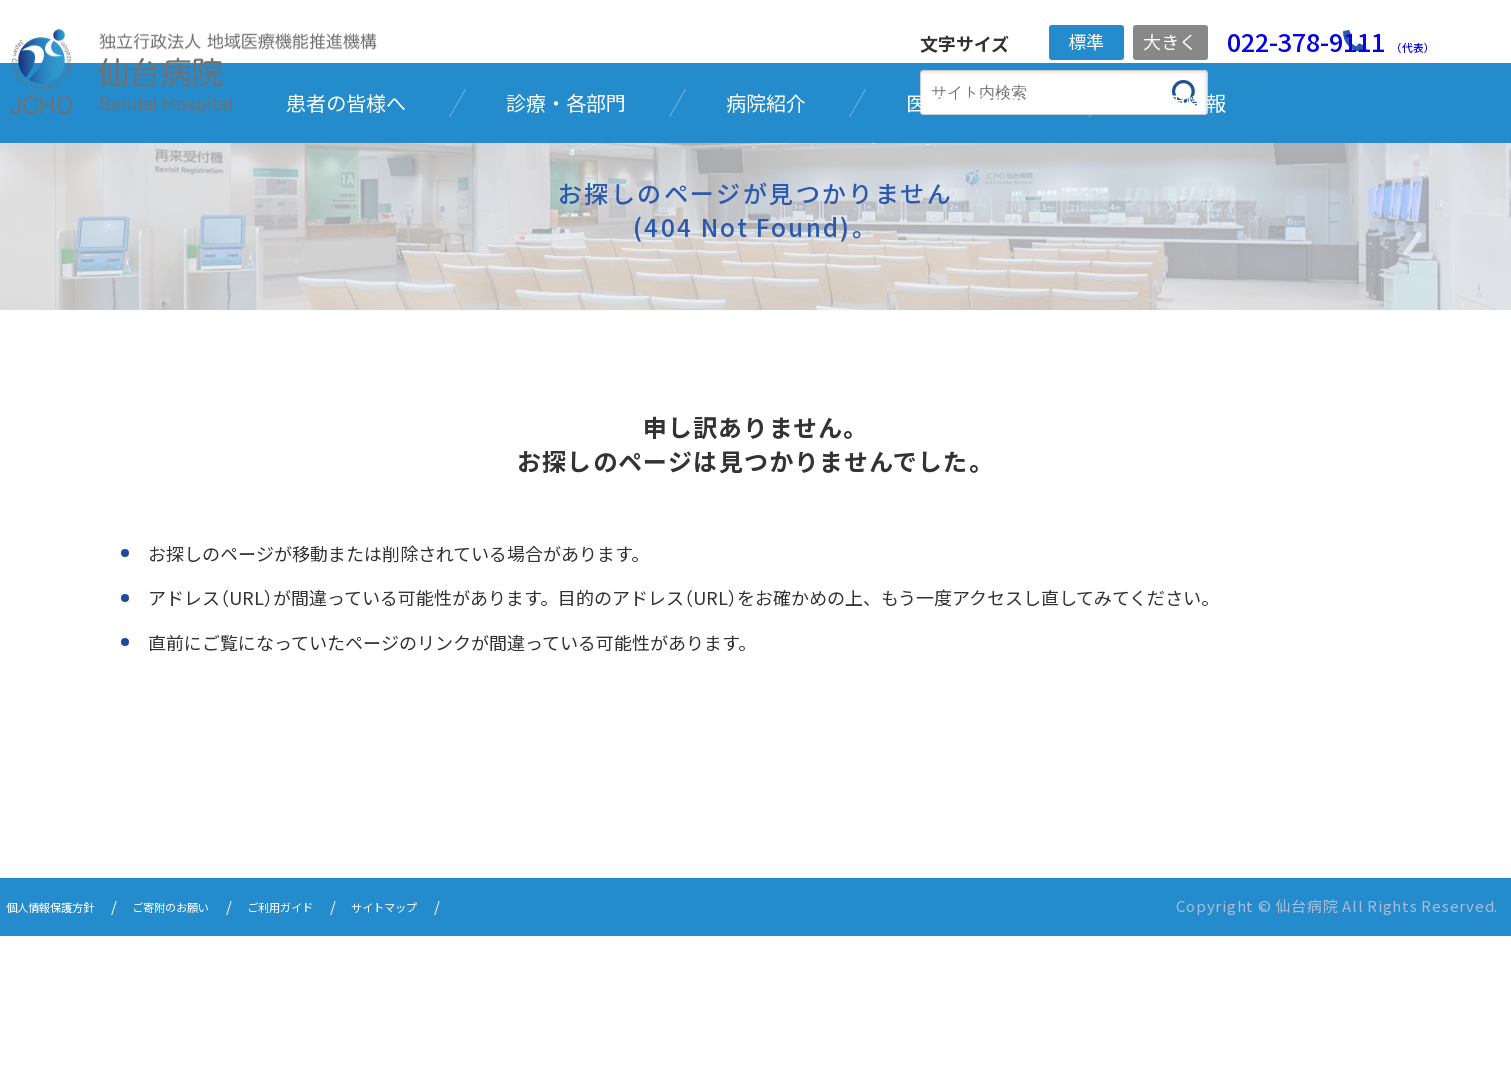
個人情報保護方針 (66, 1058)
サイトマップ (480, 1058)
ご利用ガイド (352, 1058)
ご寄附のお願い (216, 1058)
